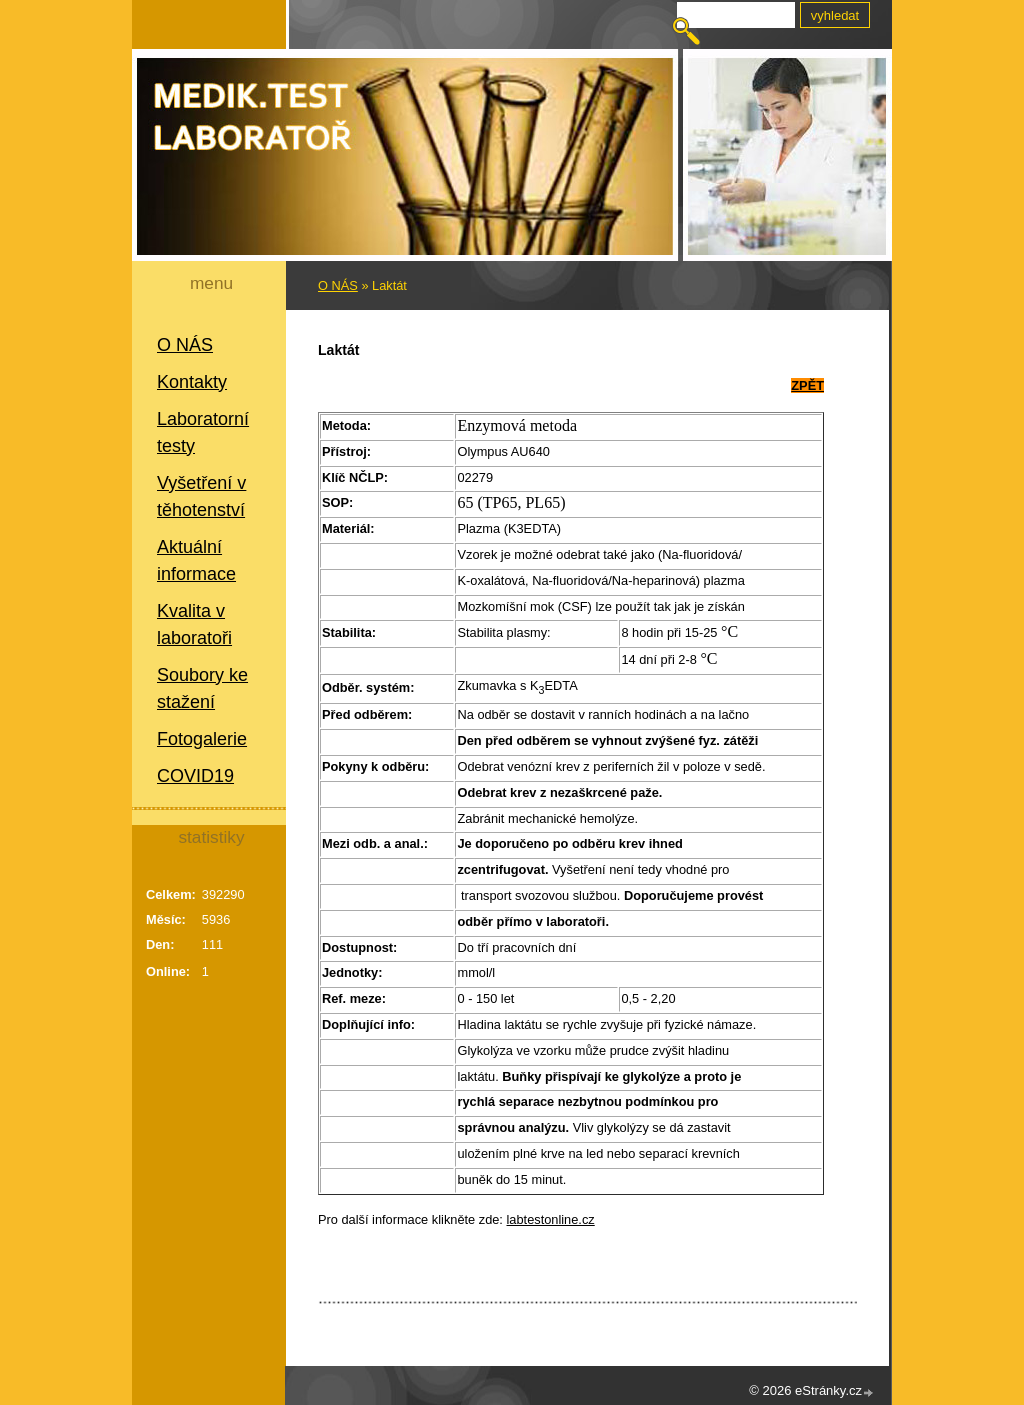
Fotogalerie (202, 739)
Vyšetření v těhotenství (201, 496)
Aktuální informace (196, 560)
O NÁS (185, 345)
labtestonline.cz (551, 1219)
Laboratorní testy (203, 432)
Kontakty (192, 382)
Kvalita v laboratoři (194, 624)
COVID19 (195, 776)
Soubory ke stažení (202, 688)
